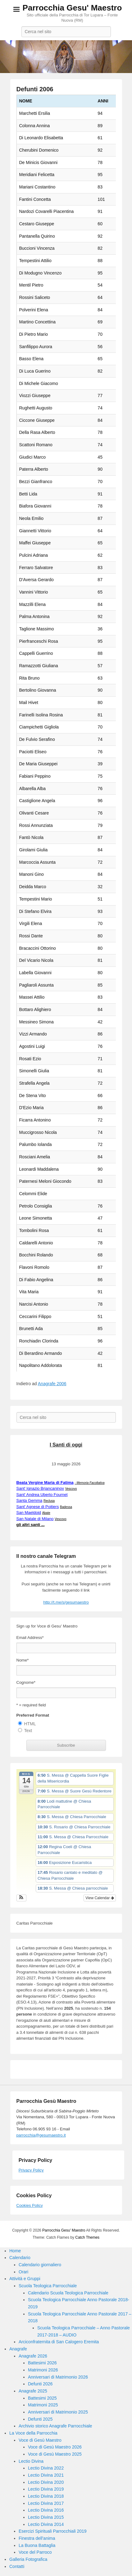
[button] (21, 1898)
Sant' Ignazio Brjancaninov (40, 1488)
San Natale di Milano (35, 1518)
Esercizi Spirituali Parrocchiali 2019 (53, 2531)
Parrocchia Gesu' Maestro (72, 7)
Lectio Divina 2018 (46, 2496)
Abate (46, 1513)
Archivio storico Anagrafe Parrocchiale (55, 2425)
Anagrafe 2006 (52, 1383)
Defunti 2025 (40, 2419)
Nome (22, 1660)
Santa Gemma (29, 1500)
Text (28, 1730)
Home (15, 2250)
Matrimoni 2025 (43, 2404)
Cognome (25, 1682)
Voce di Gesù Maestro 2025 (55, 2454)
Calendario (19, 2257)
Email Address (30, 1637)
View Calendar (99, 1898)
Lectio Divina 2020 (46, 2482)
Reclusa (49, 1500)
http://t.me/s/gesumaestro (66, 1602)
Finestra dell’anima (37, 2538)
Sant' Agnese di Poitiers (37, 1506)
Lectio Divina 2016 (46, 2510)
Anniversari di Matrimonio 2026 (58, 2377)
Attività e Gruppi (24, 2278)
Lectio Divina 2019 (46, 2489)
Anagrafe (18, 2348)
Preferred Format (32, 1715)
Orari (23, 2271)
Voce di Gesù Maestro (40, 2440)
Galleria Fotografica (28, 2559)
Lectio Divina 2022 (46, 2468)
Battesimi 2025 (42, 2398)
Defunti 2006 (34, 89)
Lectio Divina (31, 2461)
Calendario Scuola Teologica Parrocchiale (68, 2292)
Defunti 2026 (40, 2383)
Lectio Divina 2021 (46, 2475)
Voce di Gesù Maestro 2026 (55, 2446)
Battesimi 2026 (42, 2362)
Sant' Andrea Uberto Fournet (42, 1494)
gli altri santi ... (30, 1524)
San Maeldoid (28, 1512)
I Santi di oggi (66, 1444)
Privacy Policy (31, 2170)
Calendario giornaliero (40, 2264)
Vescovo (71, 1488)
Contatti (16, 2566)
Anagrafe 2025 (33, 2390)
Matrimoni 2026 (43, 2369)
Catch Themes (87, 2237)
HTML (30, 1723)
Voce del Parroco (35, 2552)
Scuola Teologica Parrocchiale (48, 2285)
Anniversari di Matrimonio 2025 (58, 2412)
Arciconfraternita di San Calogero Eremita (59, 2341)
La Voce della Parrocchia (33, 2433)
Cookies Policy (29, 2205)
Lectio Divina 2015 (46, 2517)
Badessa (66, 1507)
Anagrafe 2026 (33, 2355)
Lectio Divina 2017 (46, 2503)
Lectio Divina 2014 (46, 2524)
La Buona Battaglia (37, 2545)
